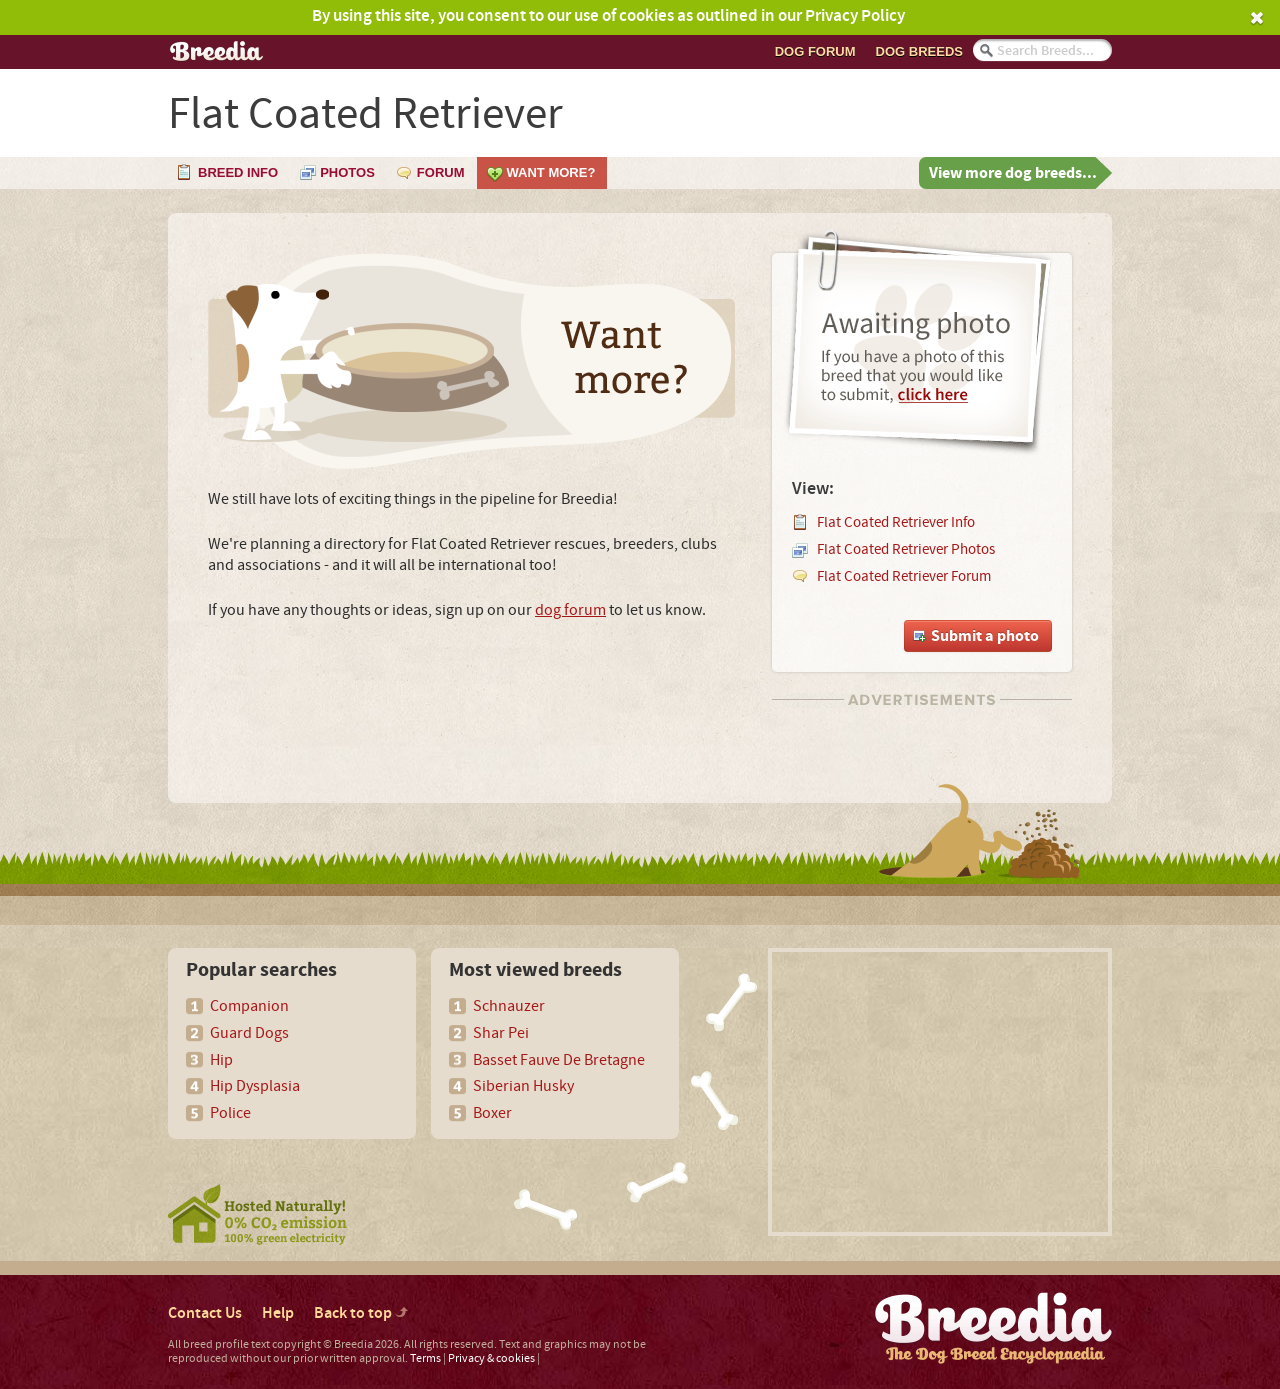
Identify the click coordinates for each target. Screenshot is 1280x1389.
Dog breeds (919, 51)
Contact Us (205, 1313)
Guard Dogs (249, 1033)
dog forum (570, 610)
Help (278, 1313)
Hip (221, 1060)
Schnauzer (509, 1006)
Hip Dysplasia (255, 1086)
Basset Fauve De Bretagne (559, 1060)
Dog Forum (815, 51)
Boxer (492, 1113)
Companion (249, 1006)
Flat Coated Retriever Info (896, 522)
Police (230, 1113)
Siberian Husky (523, 1086)
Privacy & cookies (491, 1358)
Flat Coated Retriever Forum (904, 576)
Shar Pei (501, 1033)
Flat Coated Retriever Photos (906, 549)
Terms (425, 1358)
